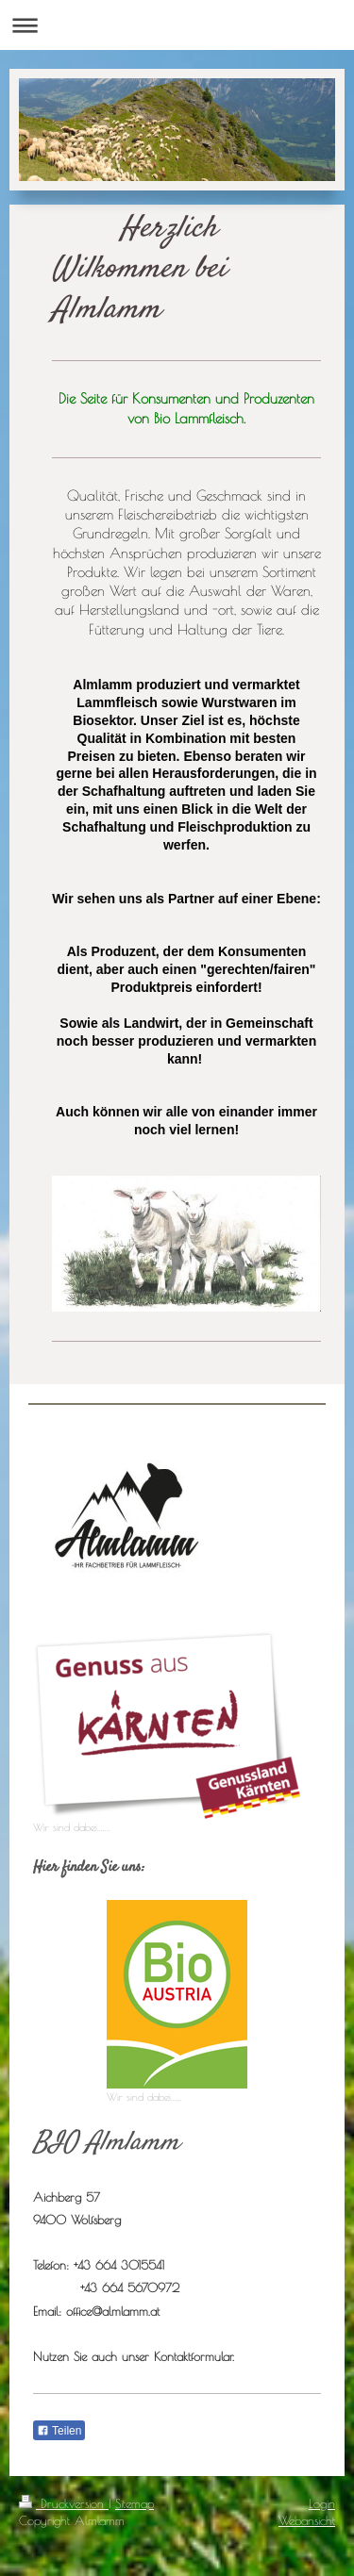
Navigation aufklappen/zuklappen (177, 25)
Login (322, 2503)
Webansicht (306, 2520)
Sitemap (134, 2503)
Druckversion (64, 2503)
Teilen (59, 2430)
